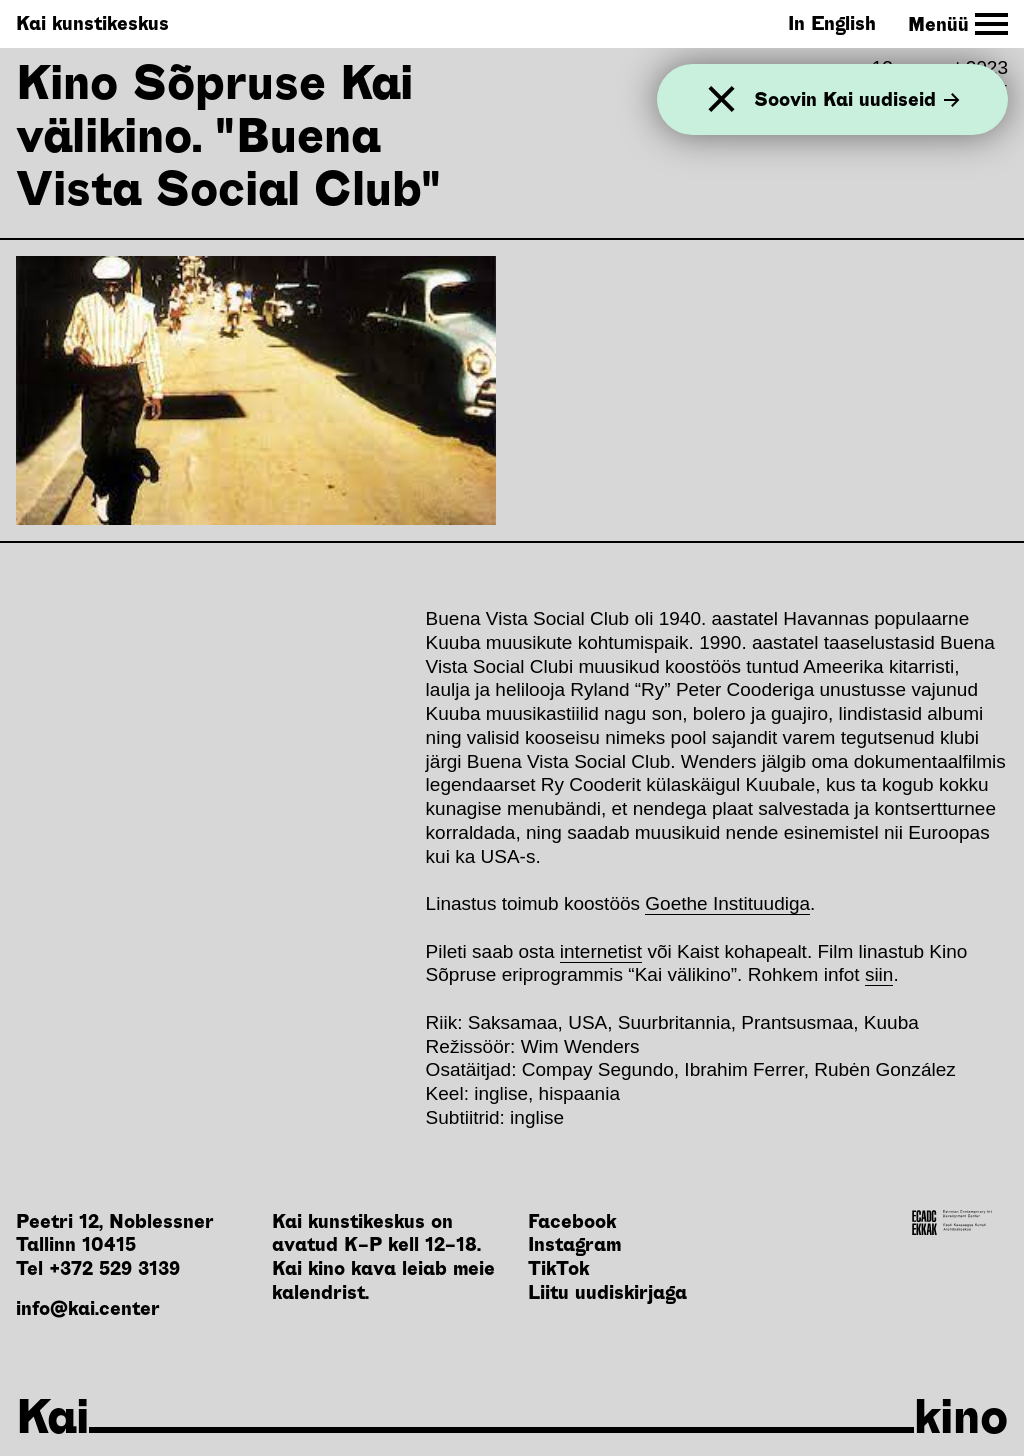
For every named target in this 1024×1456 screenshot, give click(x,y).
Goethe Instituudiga (727, 903)
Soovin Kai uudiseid (857, 99)
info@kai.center (88, 1308)
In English (832, 23)
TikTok (558, 1268)
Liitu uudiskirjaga (607, 1292)
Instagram (574, 1244)
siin (879, 974)
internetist (601, 951)
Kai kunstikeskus (92, 23)
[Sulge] (721, 99)
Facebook (572, 1221)
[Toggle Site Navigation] (958, 24)
